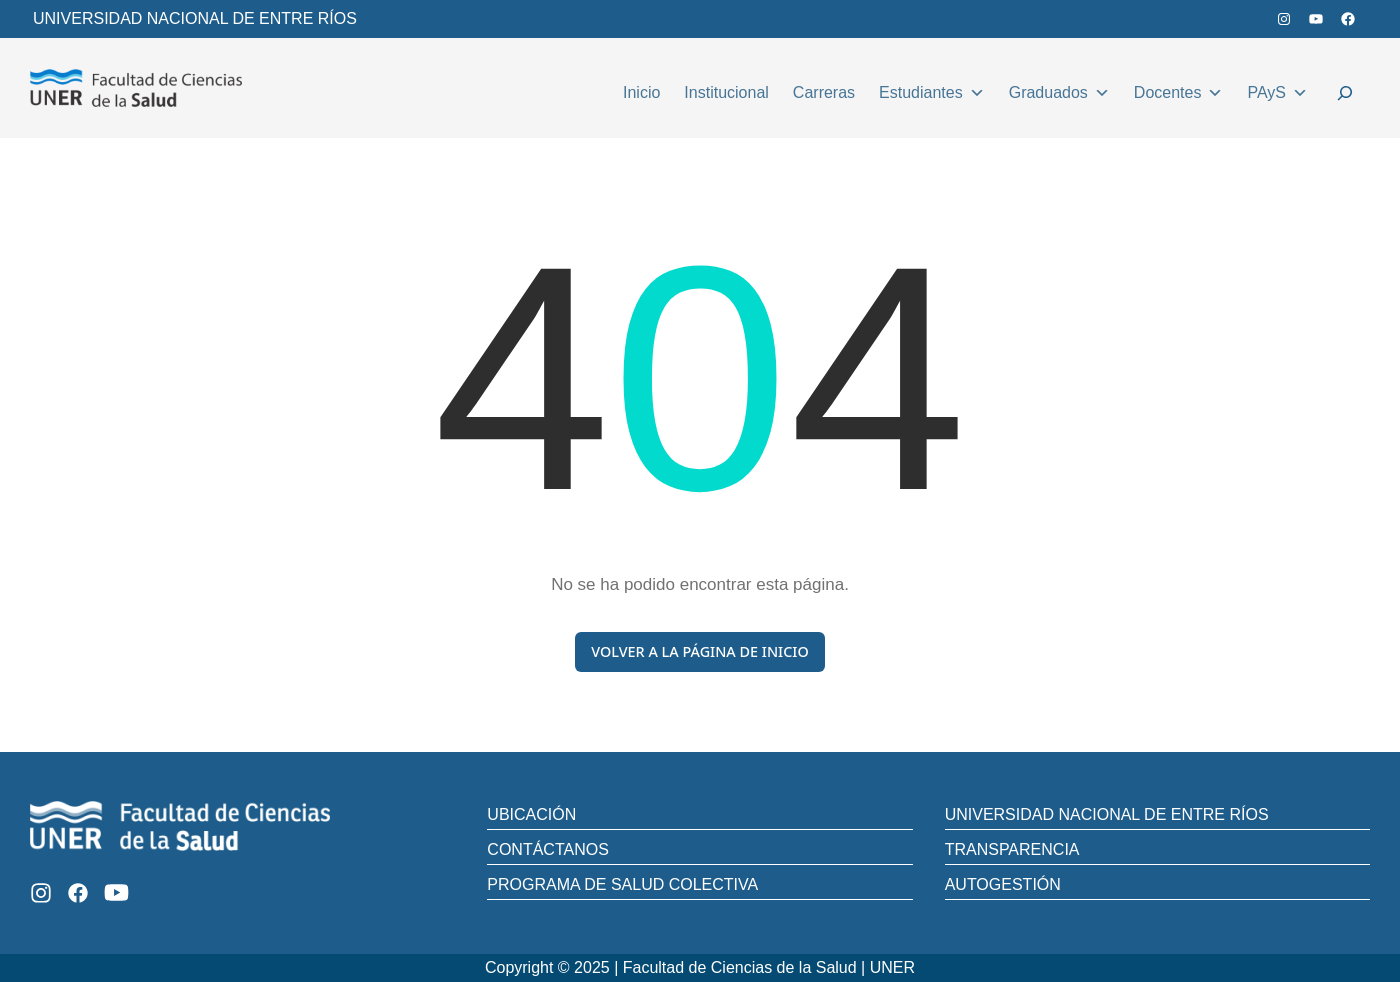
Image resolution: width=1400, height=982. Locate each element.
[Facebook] (78, 893)
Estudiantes (932, 90)
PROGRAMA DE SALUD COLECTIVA (622, 884)
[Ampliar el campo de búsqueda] (1345, 96)
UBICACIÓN (531, 814)
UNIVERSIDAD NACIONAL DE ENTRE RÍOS (195, 18)
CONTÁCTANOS (547, 849)
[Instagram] (41, 893)
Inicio (641, 92)
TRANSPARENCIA (1012, 849)
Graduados (1059, 90)
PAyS (1277, 90)
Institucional (726, 92)
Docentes (1179, 90)
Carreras (824, 92)
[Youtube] (116, 892)
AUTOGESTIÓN (1003, 884)
